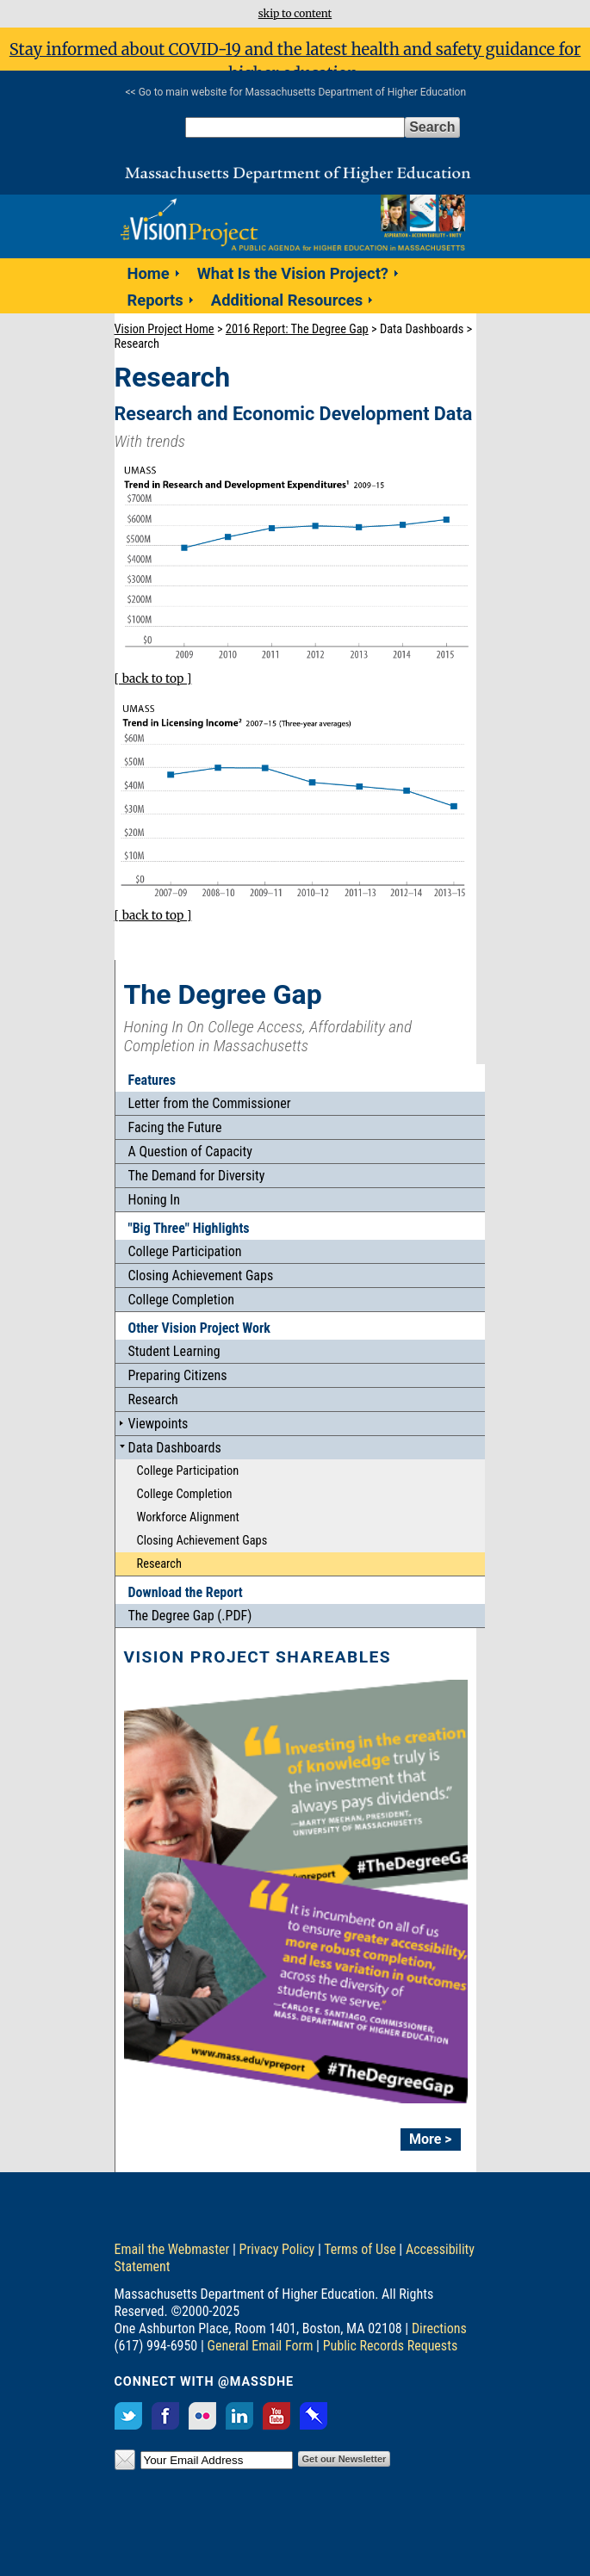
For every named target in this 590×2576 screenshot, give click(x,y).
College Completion (181, 1299)
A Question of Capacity (190, 1151)
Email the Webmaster (172, 2249)
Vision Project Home (164, 329)
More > (430, 2139)
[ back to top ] (153, 679)
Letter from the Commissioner (209, 1103)
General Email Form (261, 2346)
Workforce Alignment (188, 1517)
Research (153, 1399)
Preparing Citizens (177, 1375)
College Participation (185, 1251)
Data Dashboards (174, 1448)
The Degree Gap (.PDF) (190, 1615)
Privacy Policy (277, 2249)
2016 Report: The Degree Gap (297, 329)
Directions (439, 2328)
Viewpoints (158, 1423)
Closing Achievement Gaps (201, 1275)
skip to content (295, 13)
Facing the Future (175, 1127)
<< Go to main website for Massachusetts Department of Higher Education (296, 92)
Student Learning (174, 1351)
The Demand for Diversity (196, 1175)
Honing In (154, 1200)
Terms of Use (360, 2249)
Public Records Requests (390, 2346)
